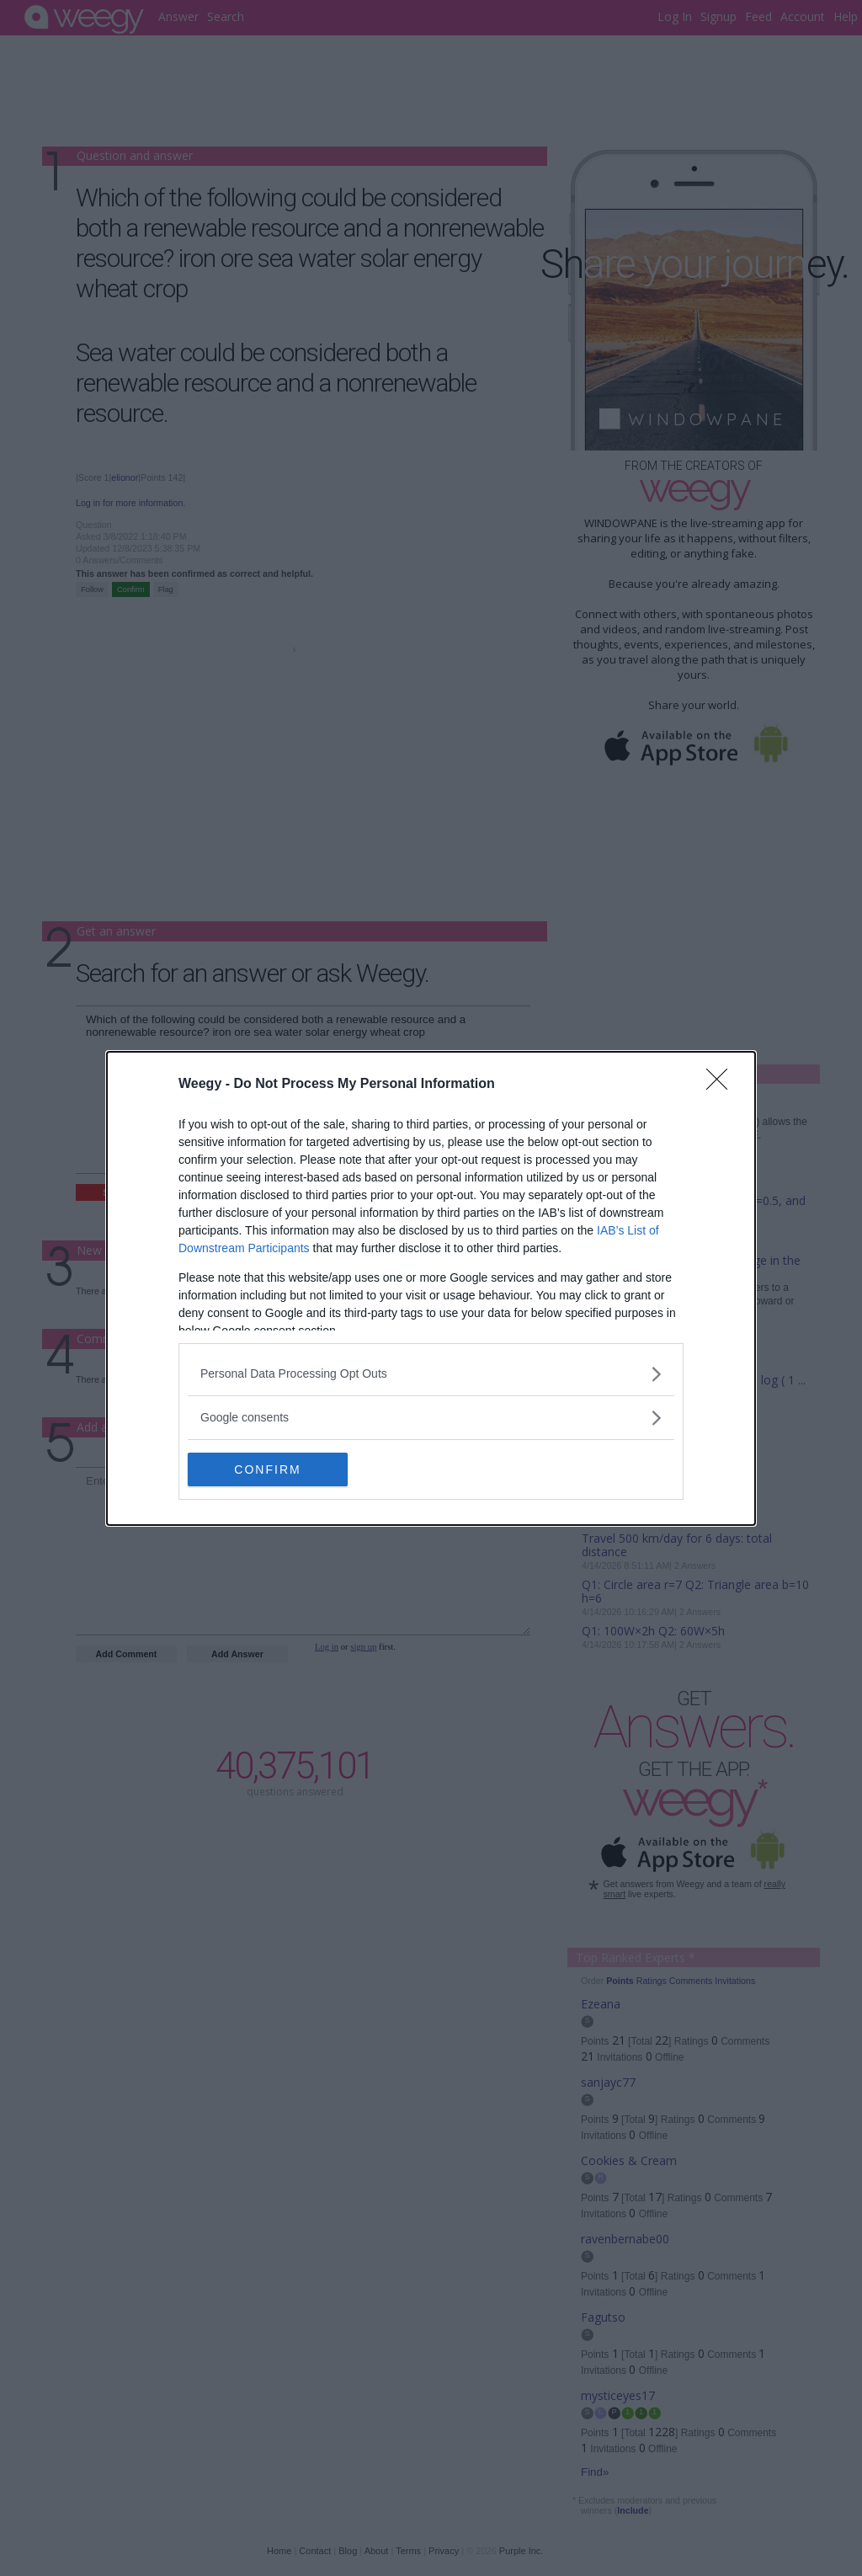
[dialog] (431, 1288)
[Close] (722, 1085)
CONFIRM (267, 1468)
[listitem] (431, 1374)
